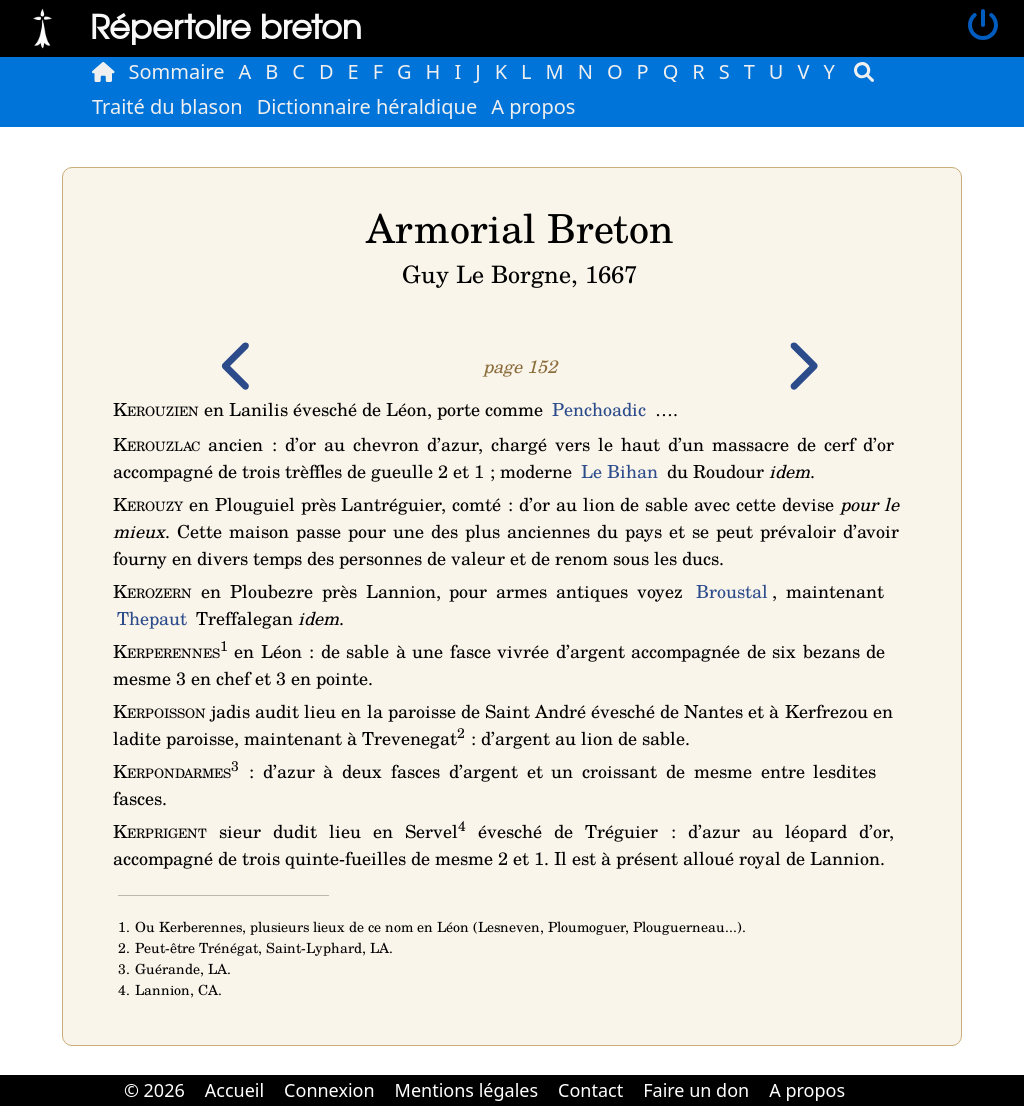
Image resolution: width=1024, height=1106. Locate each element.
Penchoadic (599, 409)
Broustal (732, 591)
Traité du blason (167, 106)
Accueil (234, 1090)
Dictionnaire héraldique (367, 106)
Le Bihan (619, 471)
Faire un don (696, 1090)
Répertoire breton (226, 25)
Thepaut (152, 618)
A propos (533, 106)
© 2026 (154, 1090)
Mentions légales (466, 1090)
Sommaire (177, 71)
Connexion (329, 1090)
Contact (590, 1090)
